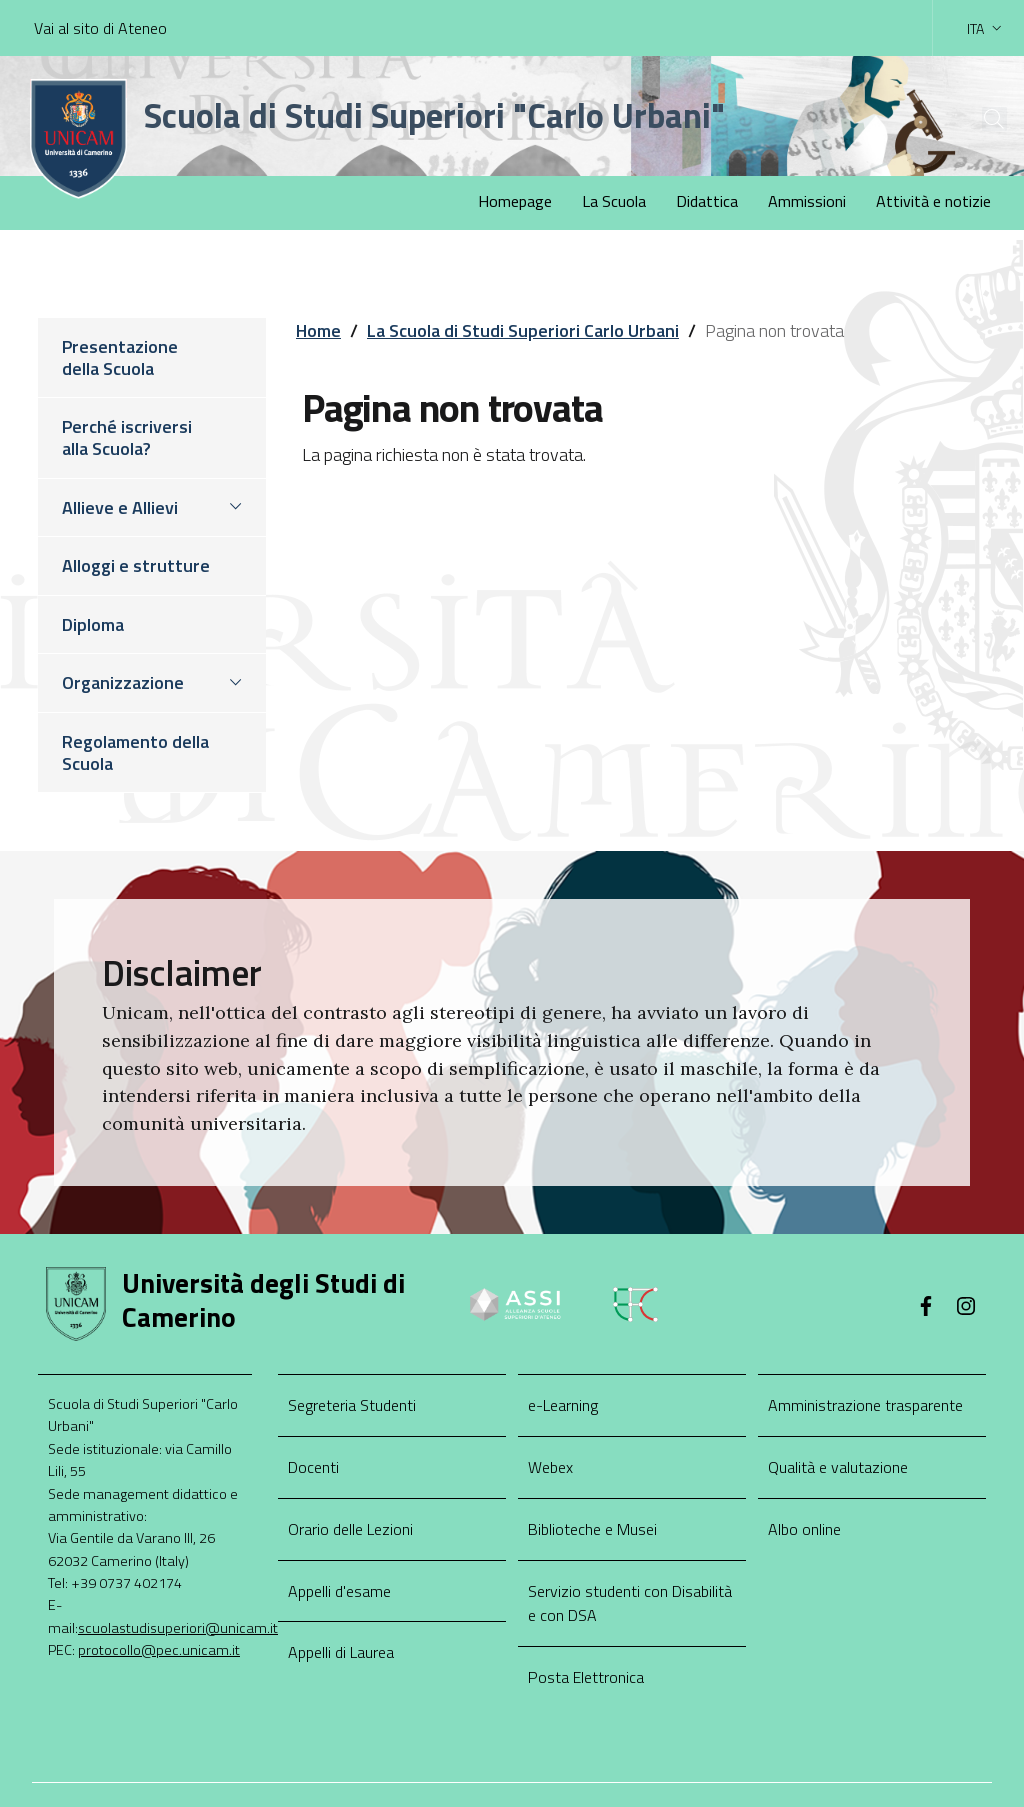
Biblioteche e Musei (592, 1529)
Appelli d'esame (339, 1591)
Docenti (313, 1467)
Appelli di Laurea (341, 1652)
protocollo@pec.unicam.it (159, 1650)
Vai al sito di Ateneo (100, 28)
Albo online (804, 1529)
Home (318, 330)
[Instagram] (966, 1308)
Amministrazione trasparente (865, 1405)
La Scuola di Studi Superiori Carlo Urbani (523, 330)
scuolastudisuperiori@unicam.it (178, 1628)
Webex (550, 1467)
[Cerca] (976, 119)
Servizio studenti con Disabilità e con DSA (630, 1603)
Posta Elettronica (586, 1677)
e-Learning (563, 1405)
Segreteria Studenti (352, 1405)
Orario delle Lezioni (350, 1529)
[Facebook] (926, 1308)
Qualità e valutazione (838, 1467)
